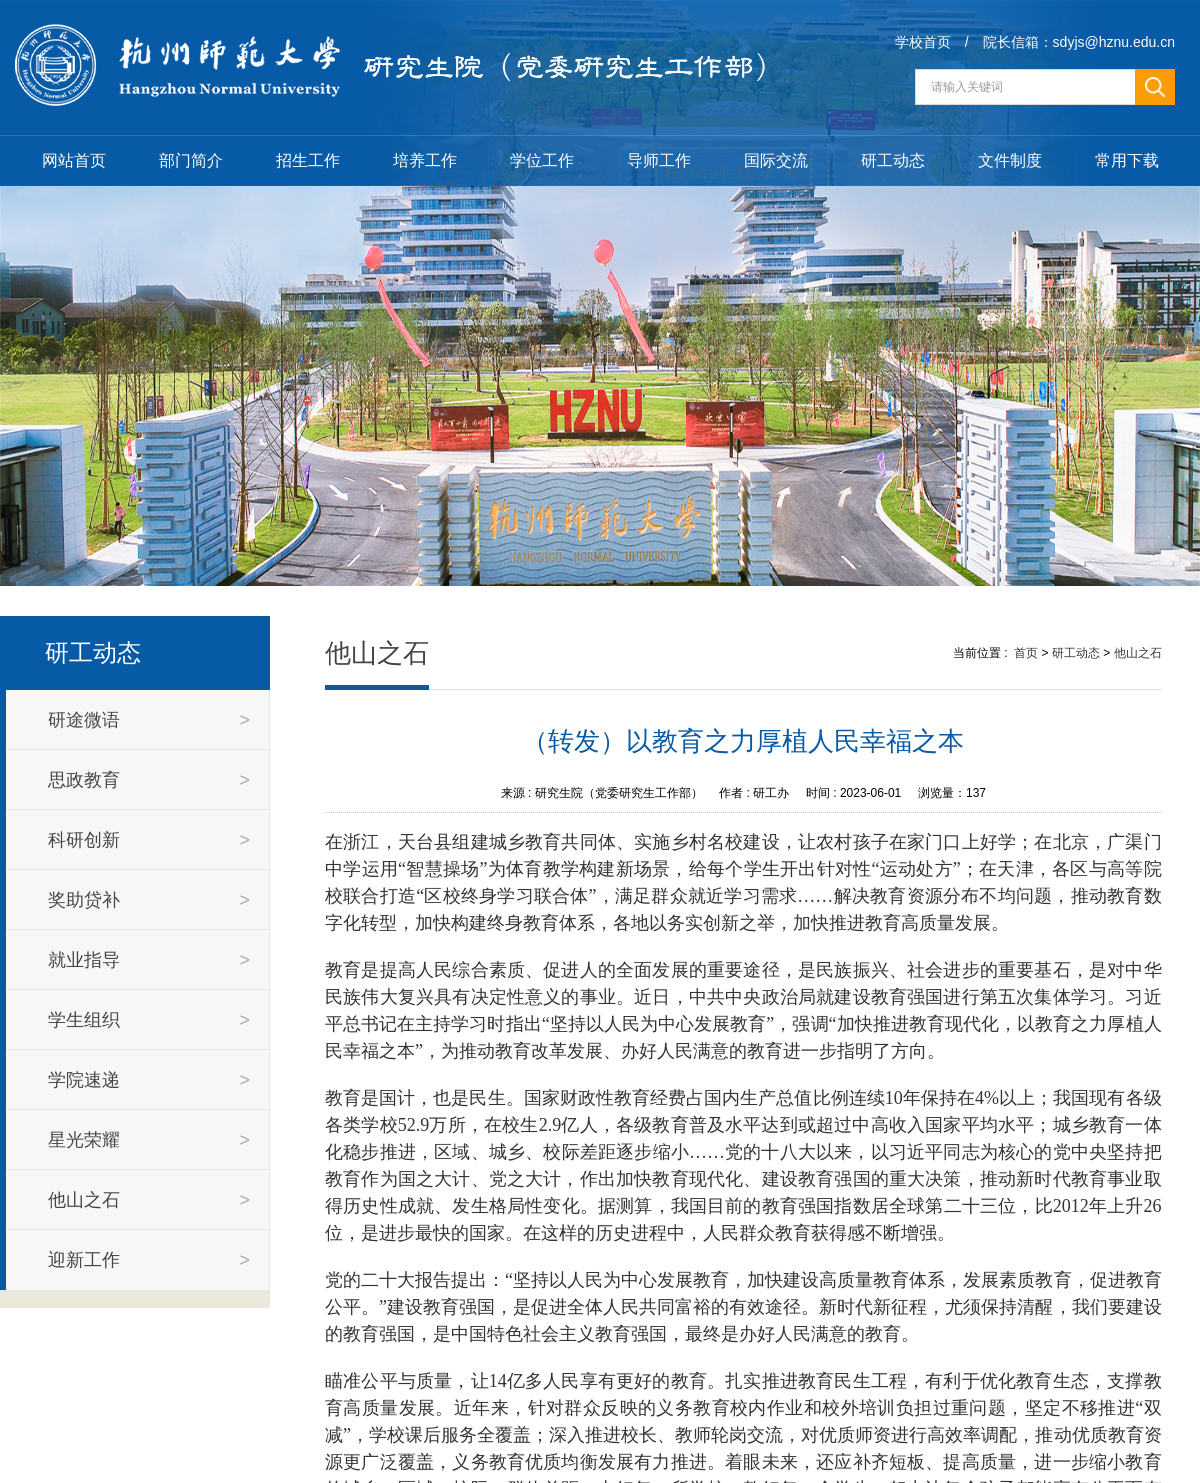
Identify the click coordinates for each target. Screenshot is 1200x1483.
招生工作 (308, 160)
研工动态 (893, 160)
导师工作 (659, 160)
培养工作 (425, 160)
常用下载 (1127, 160)
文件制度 (1010, 160)
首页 (1026, 653)
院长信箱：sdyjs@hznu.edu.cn (1079, 42)
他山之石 (1138, 653)
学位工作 (542, 160)
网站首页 (74, 160)
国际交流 (776, 160)
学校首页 (923, 42)
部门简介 (191, 160)
